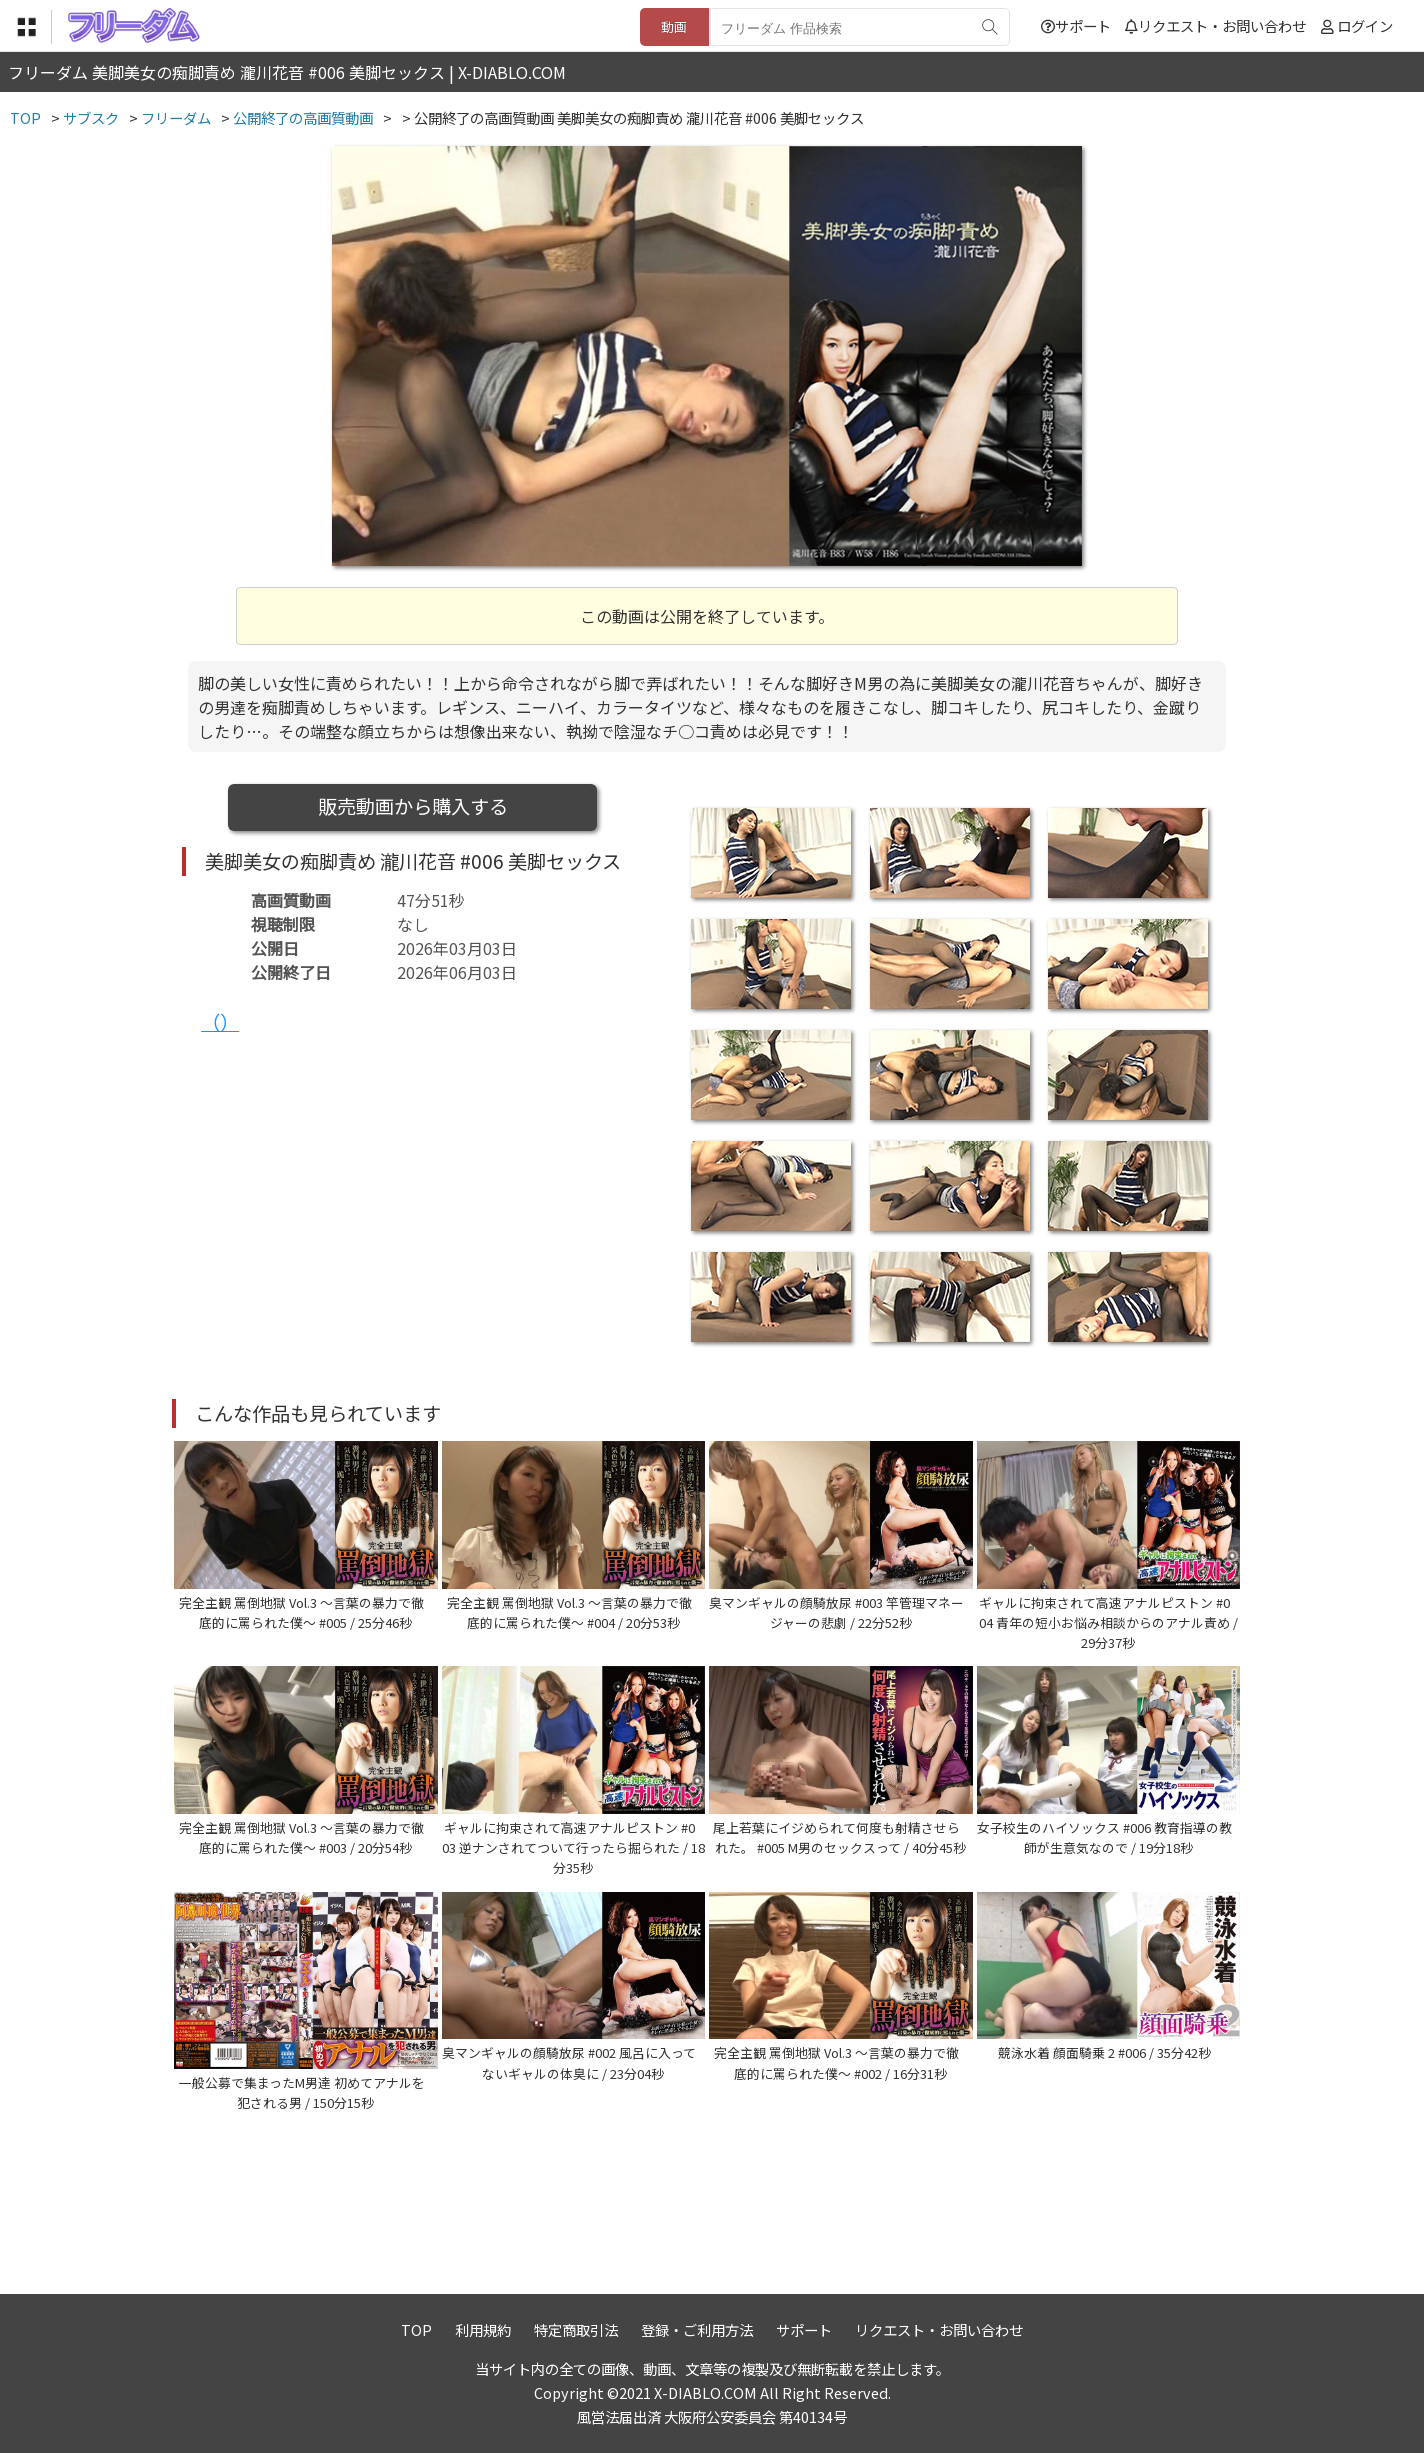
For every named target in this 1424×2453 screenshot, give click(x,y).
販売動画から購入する (413, 806)
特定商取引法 (576, 2329)
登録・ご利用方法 (697, 2329)
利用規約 (483, 2329)
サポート (1076, 25)
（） (220, 1022)
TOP (416, 2329)
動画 (674, 26)
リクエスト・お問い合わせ (1215, 25)
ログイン (1365, 25)
